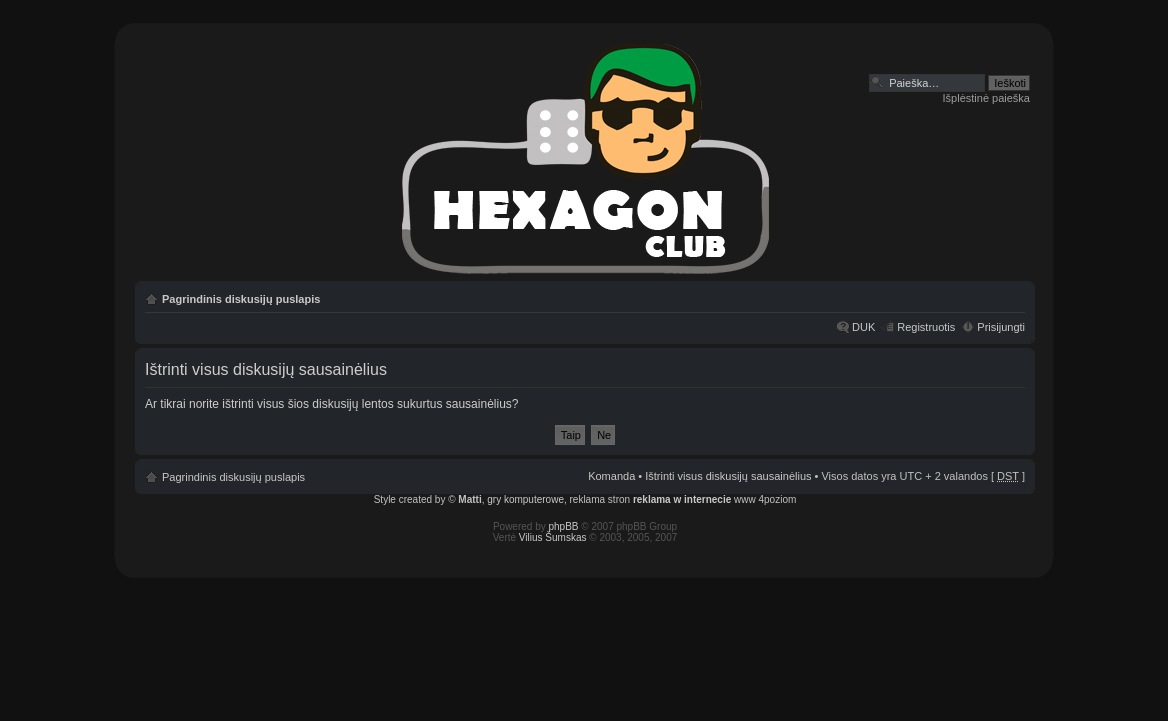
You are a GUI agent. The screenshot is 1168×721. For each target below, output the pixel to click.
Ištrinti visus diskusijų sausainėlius (728, 476)
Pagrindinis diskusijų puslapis (241, 299)
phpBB (564, 526)
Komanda (611, 476)
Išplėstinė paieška (986, 98)
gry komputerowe (525, 499)
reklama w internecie (682, 499)
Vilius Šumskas (553, 537)
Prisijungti (1001, 327)
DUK (863, 327)
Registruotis (926, 327)
